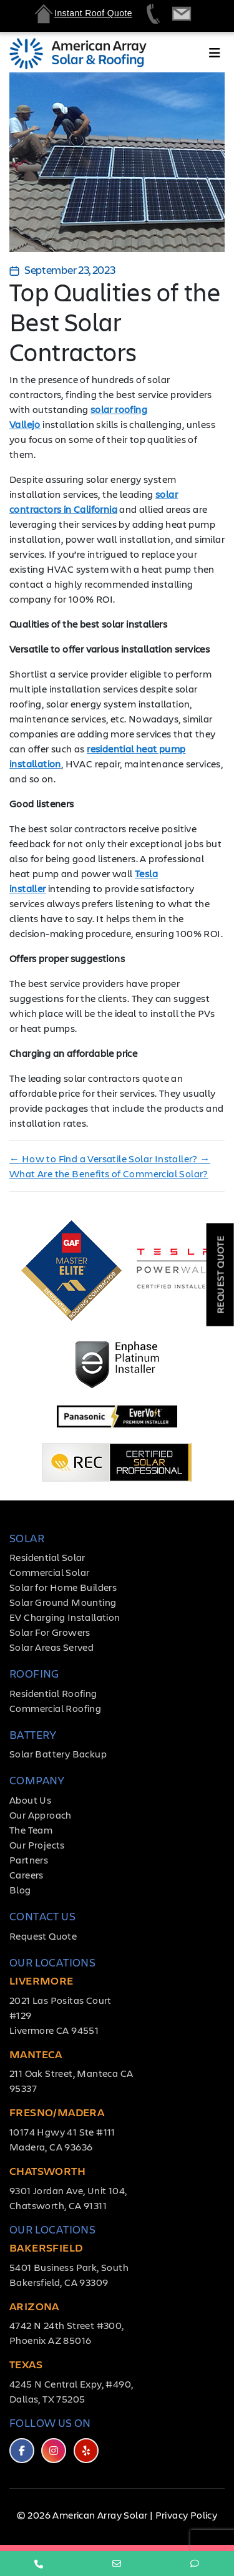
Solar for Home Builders (63, 1586)
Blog (20, 1889)
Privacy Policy (186, 2514)
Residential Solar (47, 1556)
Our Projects (37, 1844)
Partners (28, 1859)
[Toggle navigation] (215, 56)
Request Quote (43, 1935)
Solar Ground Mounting (62, 1601)
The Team (30, 1829)
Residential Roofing (53, 1692)
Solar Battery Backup (58, 1753)
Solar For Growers (49, 1631)
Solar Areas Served (51, 1646)
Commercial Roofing (55, 1707)
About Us (30, 1799)
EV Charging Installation (64, 1616)
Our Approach (40, 1814)
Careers (26, 1874)
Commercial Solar (49, 1571)
